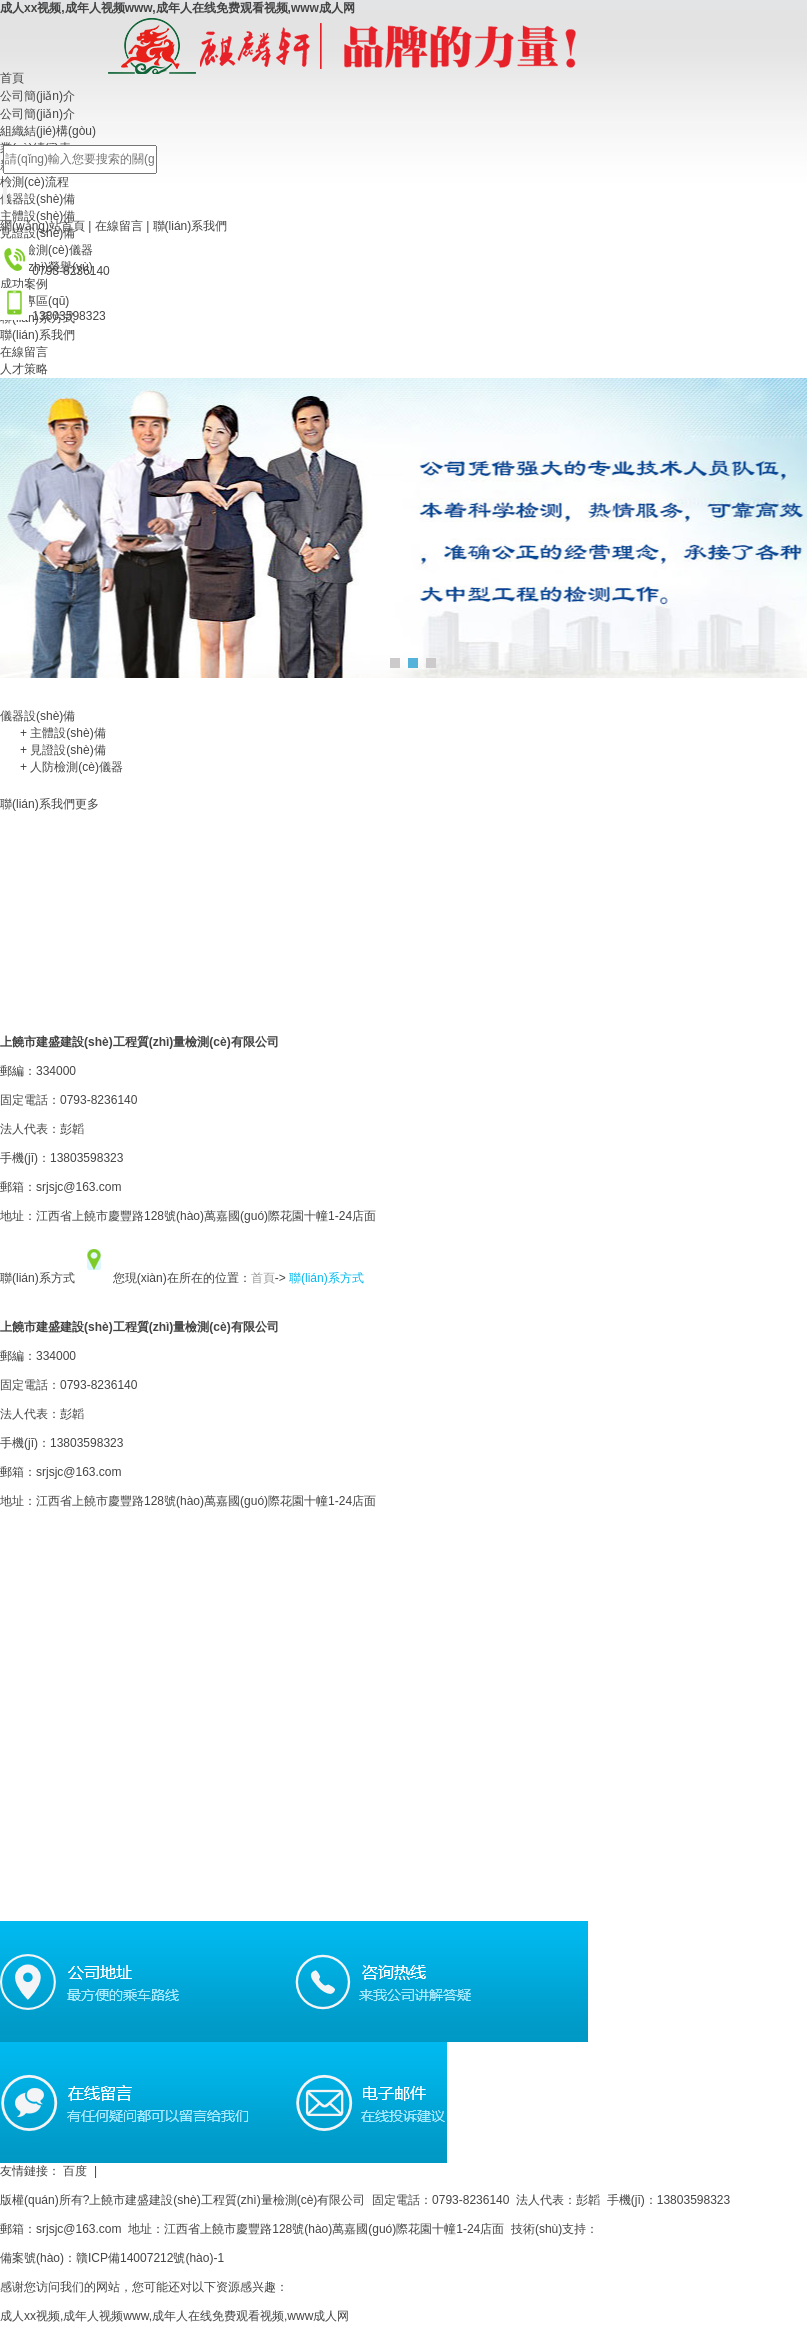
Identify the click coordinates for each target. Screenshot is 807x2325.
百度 (83, 2171)
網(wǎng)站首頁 (42, 226)
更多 (87, 804)
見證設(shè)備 (63, 750)
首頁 (263, 1278)
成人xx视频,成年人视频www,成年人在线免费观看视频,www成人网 (177, 8)
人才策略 (24, 369)
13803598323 (86, 1443)
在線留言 (119, 226)
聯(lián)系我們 (190, 226)
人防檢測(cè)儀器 (71, 767)
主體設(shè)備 (63, 733)
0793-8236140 (98, 1385)
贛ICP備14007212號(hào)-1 (150, 2258)
